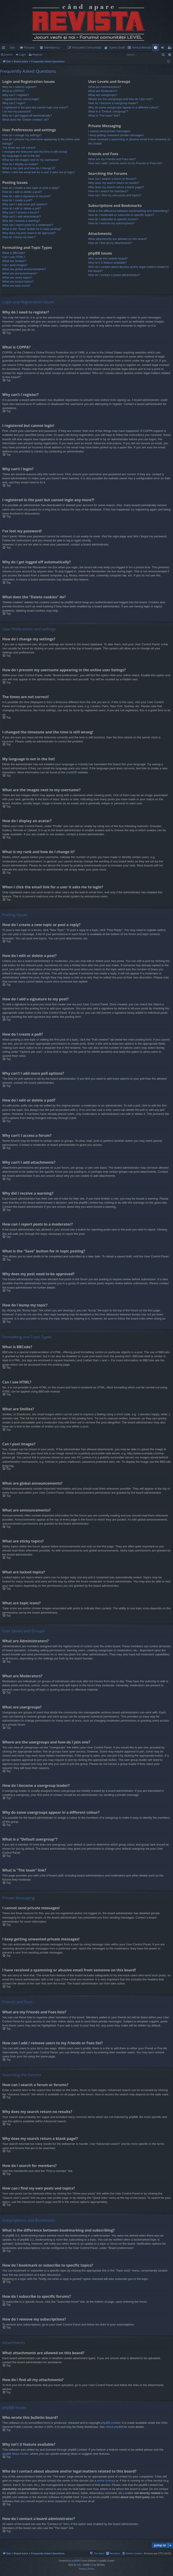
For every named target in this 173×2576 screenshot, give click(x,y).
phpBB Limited (110, 2422)
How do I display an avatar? (20, 164)
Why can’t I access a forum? (20, 212)
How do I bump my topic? (18, 237)
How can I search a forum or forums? (112, 178)
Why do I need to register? (19, 87)
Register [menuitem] (170, 48)
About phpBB (114, 2427)
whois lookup (105, 2480)
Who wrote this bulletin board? (107, 258)
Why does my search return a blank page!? (116, 187)
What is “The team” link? (104, 115)
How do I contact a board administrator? (114, 275)
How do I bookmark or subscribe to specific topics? (121, 215)
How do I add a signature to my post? (26, 196)
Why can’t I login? (13, 103)
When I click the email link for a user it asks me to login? (38, 172)
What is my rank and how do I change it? (28, 168)
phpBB (70, 772)
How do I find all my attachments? (110, 243)
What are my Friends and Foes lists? (112, 159)
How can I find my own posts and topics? (114, 195)
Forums (29, 47)
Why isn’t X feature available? (107, 262)
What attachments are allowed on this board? (117, 239)
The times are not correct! (19, 147)
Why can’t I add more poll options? (24, 204)
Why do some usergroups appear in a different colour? (123, 107)
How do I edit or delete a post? (22, 192)
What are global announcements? (24, 269)
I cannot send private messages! (109, 131)
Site (12, 47)
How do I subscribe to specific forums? (113, 219)
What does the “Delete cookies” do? (25, 119)
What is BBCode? (13, 253)
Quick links (4, 48)
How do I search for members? (108, 191)
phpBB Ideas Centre (15, 2453)
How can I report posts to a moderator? (27, 225)
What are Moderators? (102, 91)
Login (22, 54)
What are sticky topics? (17, 277)
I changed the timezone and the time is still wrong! (34, 151)
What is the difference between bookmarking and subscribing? (128, 211)
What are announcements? (19, 273)
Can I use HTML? (13, 257)
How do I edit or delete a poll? (21, 208)
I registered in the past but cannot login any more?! (35, 107)
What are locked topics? (18, 281)
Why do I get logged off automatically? (27, 115)
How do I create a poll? (17, 200)
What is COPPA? (13, 91)
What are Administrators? (104, 87)
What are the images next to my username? (30, 159)
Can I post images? (14, 265)
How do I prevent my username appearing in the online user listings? (41, 141)
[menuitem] (85, 47)
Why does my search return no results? (113, 183)
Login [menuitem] (163, 48)
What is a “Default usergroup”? (108, 111)
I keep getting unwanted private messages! (116, 135)
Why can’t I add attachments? (21, 216)
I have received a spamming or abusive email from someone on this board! (129, 141)
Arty (79, 2565)
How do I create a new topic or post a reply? (30, 188)
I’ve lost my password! (16, 111)
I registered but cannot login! (20, 99)
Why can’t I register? (15, 95)
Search (8, 54)
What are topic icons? (16, 285)
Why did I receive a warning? (21, 220)
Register (37, 54)
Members (50, 47)
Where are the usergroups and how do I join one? (120, 99)
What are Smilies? (14, 261)
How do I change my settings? (21, 135)
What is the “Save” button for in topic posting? (31, 229)
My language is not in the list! (21, 155)
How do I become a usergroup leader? (113, 103)
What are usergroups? (102, 95)
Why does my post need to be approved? (29, 233)
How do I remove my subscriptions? (111, 223)
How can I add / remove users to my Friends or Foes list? (125, 163)
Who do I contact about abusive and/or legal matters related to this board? (128, 269)
